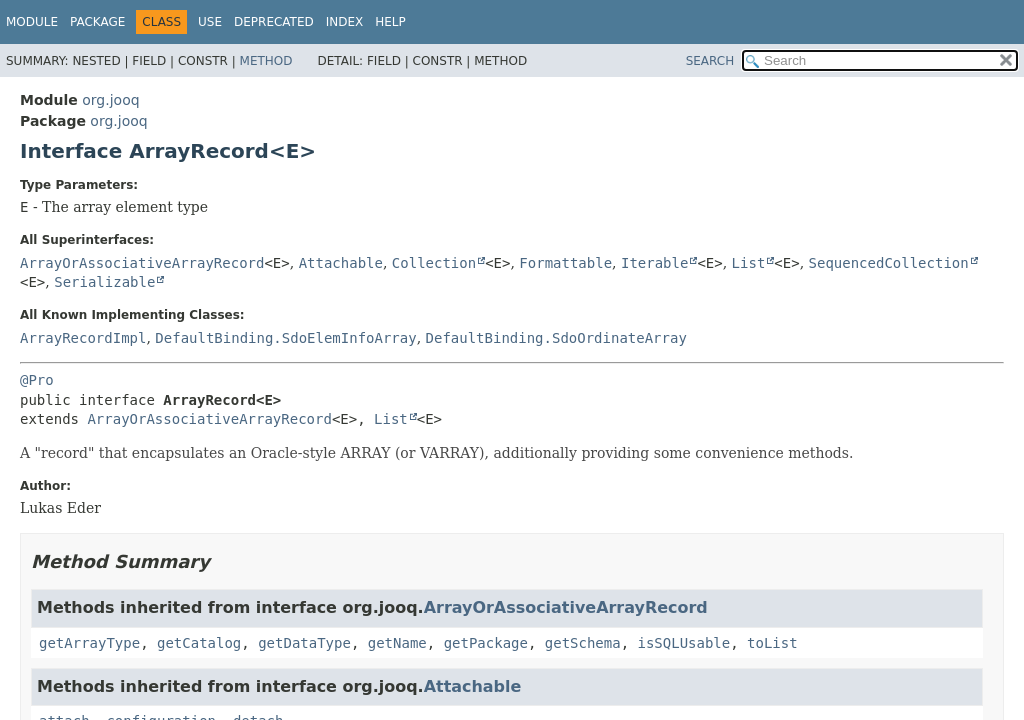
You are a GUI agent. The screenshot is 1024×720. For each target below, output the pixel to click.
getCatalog (199, 643)
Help (390, 22)
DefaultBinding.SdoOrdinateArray (556, 338)
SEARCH (710, 61)
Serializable (104, 282)
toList (772, 643)
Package (97, 22)
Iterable (654, 263)
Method (266, 61)
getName (397, 643)
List (749, 263)
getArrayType (89, 643)
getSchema (583, 643)
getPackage (486, 643)
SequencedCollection (889, 263)
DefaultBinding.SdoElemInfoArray (285, 338)
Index (345, 22)
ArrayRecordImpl (83, 338)
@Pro (37, 380)
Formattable (565, 263)
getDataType (304, 643)
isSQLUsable (684, 643)
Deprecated (274, 22)
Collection (434, 263)
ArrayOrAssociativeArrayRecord (142, 263)
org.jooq (110, 100)
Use (210, 22)
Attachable (341, 263)
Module (32, 22)
